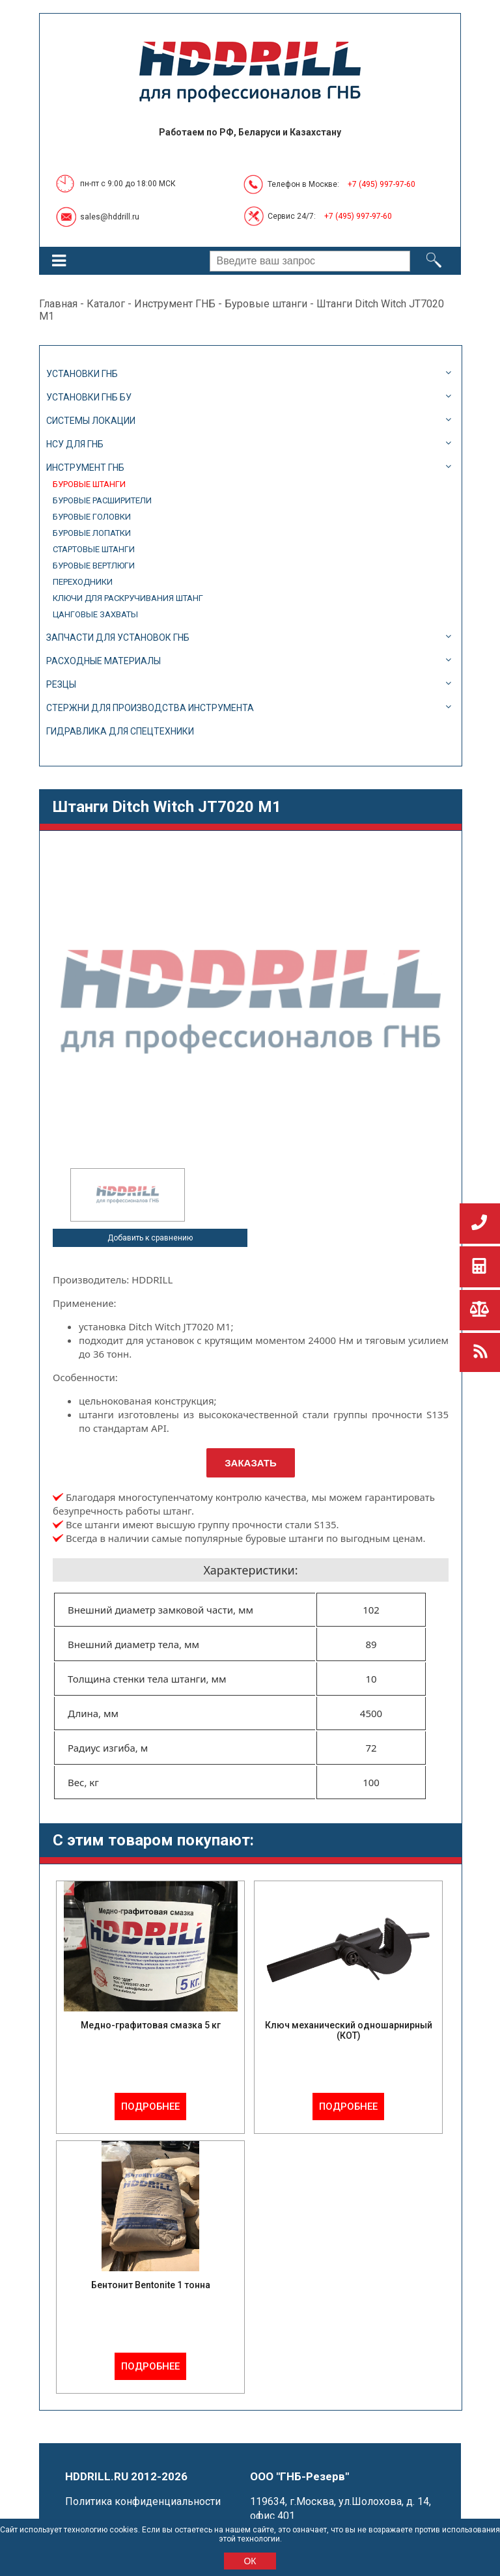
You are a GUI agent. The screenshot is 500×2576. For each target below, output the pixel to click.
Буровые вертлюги (94, 565)
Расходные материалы (103, 661)
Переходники (83, 582)
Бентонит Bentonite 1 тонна (150, 2285)
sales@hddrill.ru (109, 216)
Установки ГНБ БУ (89, 397)
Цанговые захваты (95, 614)
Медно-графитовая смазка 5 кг (151, 2025)
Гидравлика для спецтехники (120, 731)
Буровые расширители (102, 500)
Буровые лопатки (92, 533)
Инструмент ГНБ (174, 304)
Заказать (251, 1462)
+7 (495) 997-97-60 (381, 184)
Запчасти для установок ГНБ (117, 637)
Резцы (61, 684)
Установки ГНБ (82, 374)
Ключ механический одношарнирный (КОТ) (348, 2030)
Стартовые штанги (94, 549)
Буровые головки (92, 517)
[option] (127, 1195)
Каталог (106, 304)
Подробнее (150, 2106)
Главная (58, 304)
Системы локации (90, 420)
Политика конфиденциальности (143, 2501)
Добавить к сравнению (150, 1237)
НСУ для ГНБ (75, 444)
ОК (249, 2561)
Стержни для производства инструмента (150, 708)
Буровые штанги (266, 304)
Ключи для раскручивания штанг (128, 598)
